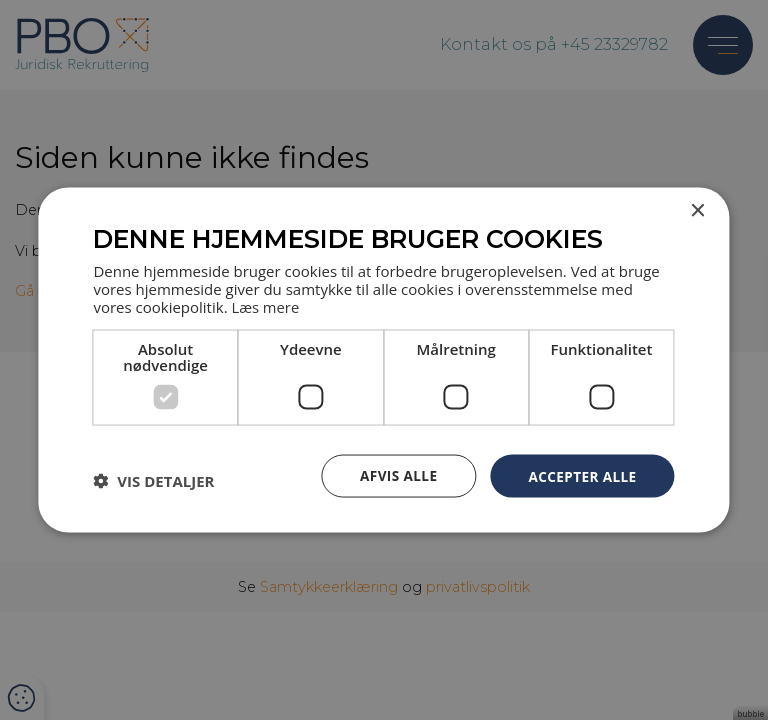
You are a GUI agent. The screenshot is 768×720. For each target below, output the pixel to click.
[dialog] (384, 360)
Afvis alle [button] (394, 474)
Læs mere (265, 305)
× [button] (697, 210)
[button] (153, 481)
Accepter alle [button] (580, 474)
